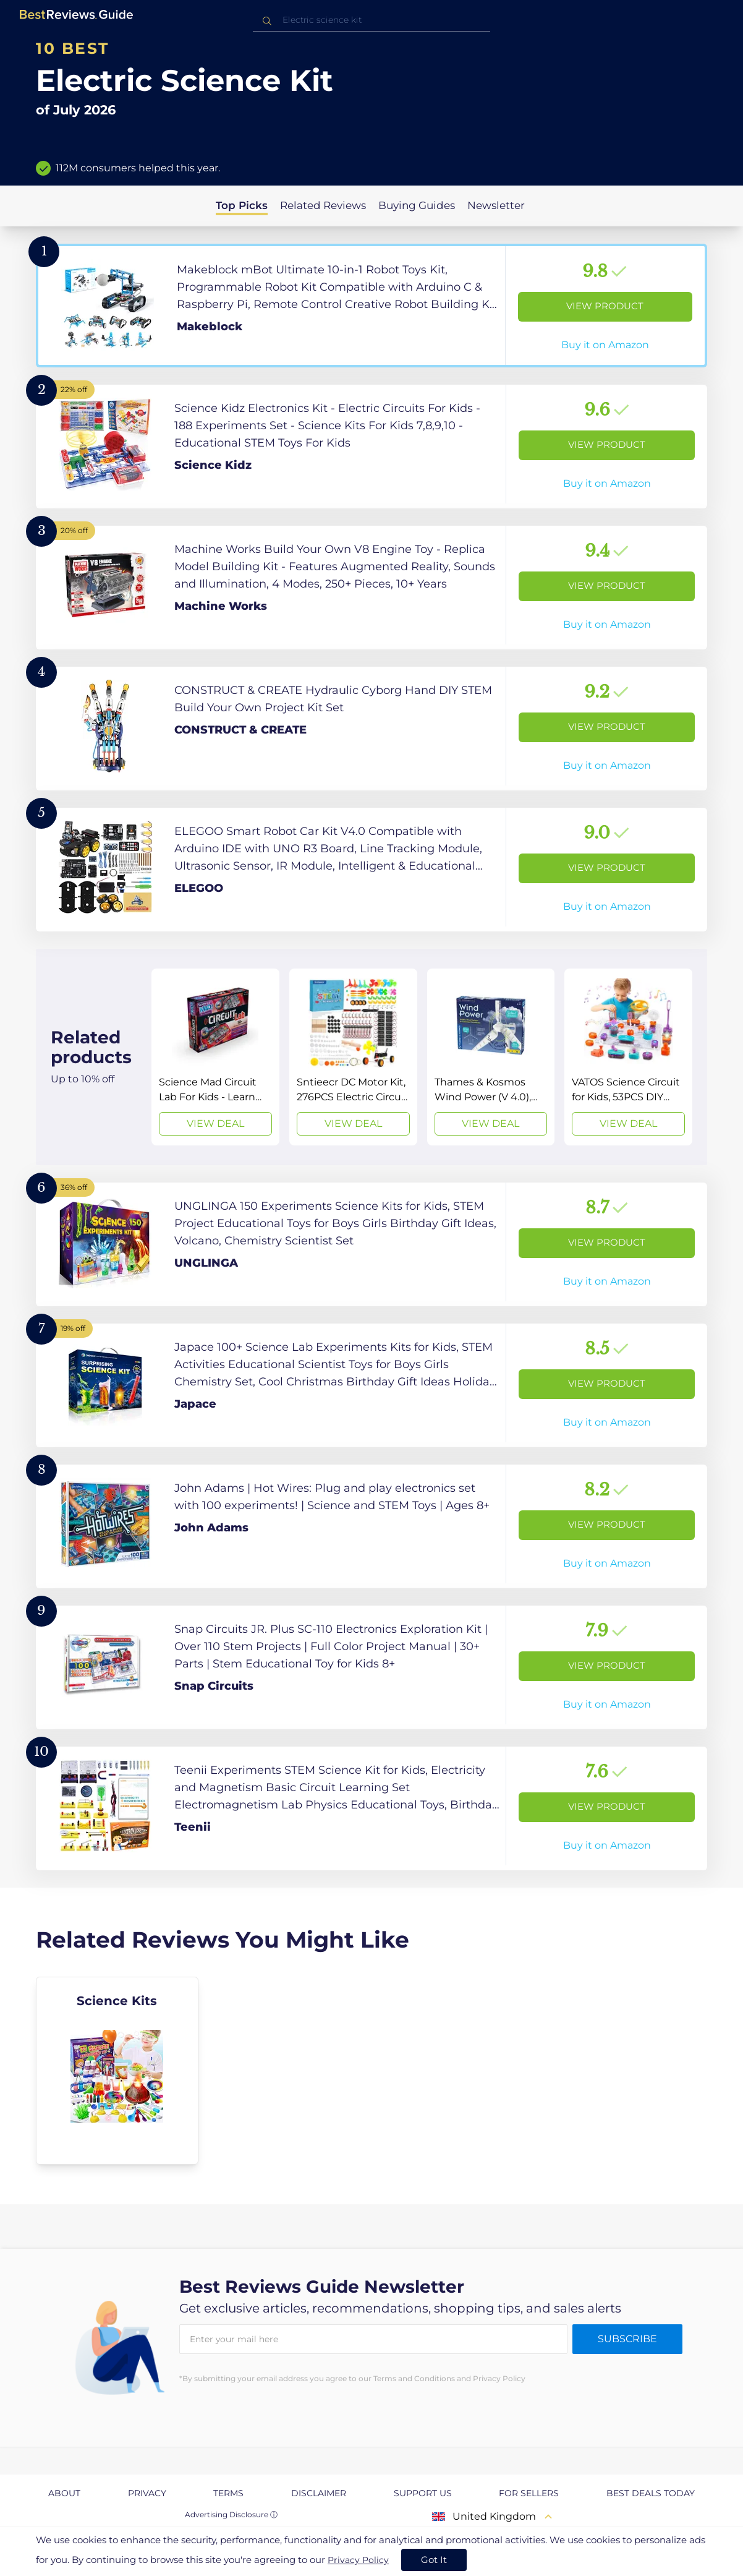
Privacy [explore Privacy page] (147, 2493)
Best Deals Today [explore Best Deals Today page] (650, 2493)
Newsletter (496, 205)
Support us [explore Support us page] (423, 2493)
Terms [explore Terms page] (228, 2493)
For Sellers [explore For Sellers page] (529, 2493)
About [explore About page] (64, 2493)
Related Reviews (323, 205)
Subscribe (627, 2339)
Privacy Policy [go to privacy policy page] (358, 2559)
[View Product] (371, 305)
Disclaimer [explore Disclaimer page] (318, 2493)
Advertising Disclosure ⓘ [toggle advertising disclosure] (231, 2514)
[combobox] (371, 20)
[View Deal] (215, 1057)
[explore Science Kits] (117, 2071)
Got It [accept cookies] (434, 2559)
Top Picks (242, 205)
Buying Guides (416, 205)
